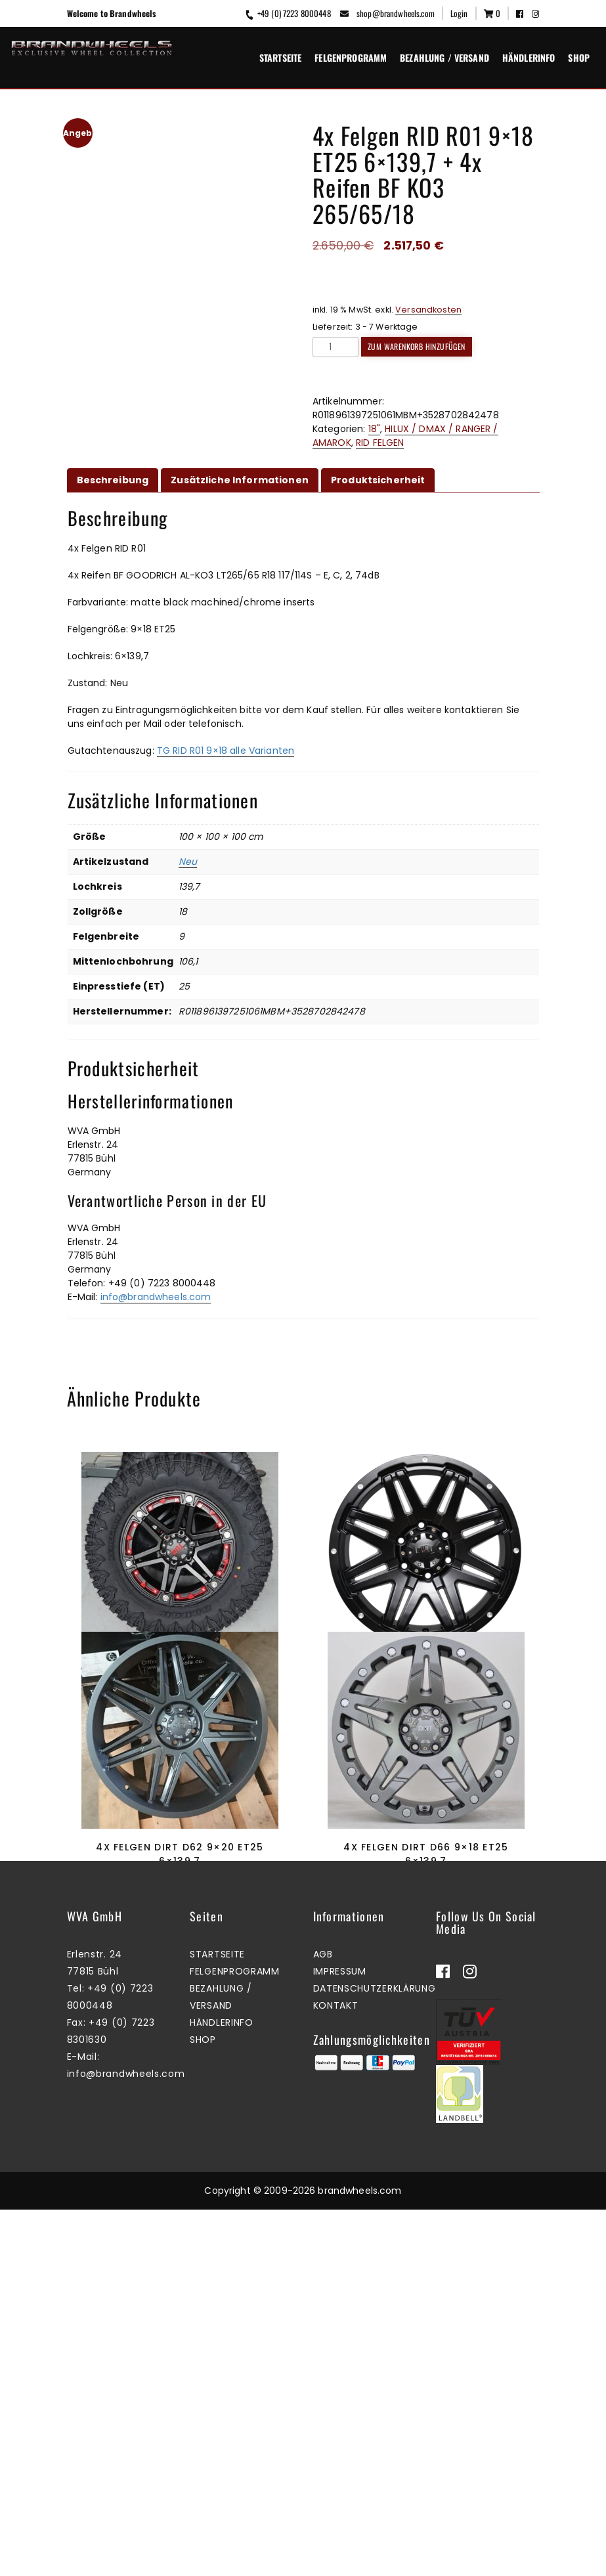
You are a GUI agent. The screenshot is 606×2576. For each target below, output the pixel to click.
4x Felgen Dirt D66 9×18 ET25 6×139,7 (425, 2037)
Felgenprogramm (350, 57)
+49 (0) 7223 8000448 (287, 13)
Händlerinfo (528, 57)
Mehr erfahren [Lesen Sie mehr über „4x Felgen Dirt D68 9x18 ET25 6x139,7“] (423, 1742)
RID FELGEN (380, 442)
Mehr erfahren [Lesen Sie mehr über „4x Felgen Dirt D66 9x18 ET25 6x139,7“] (423, 2105)
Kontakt (335, 2371)
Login (459, 13)
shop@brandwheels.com (387, 13)
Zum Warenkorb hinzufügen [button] (177, 1742)
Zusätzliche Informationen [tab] (240, 480)
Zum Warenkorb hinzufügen (416, 346)
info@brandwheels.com (155, 1296)
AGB (323, 2320)
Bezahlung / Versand (444, 57)
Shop (579, 57)
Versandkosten (428, 309)
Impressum (339, 2337)
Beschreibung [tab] (113, 480)
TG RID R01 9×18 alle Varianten (225, 750)
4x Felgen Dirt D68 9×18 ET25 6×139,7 (425, 1674)
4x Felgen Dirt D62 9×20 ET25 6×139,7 (179, 2037)
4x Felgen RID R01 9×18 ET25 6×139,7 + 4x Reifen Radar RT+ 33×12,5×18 (180, 1674)
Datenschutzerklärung (374, 2354)
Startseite (280, 57)
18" (374, 428)
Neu (188, 861)
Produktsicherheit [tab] (378, 480)
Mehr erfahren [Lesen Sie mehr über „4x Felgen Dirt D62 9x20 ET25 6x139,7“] (176, 2105)
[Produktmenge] (335, 347)
